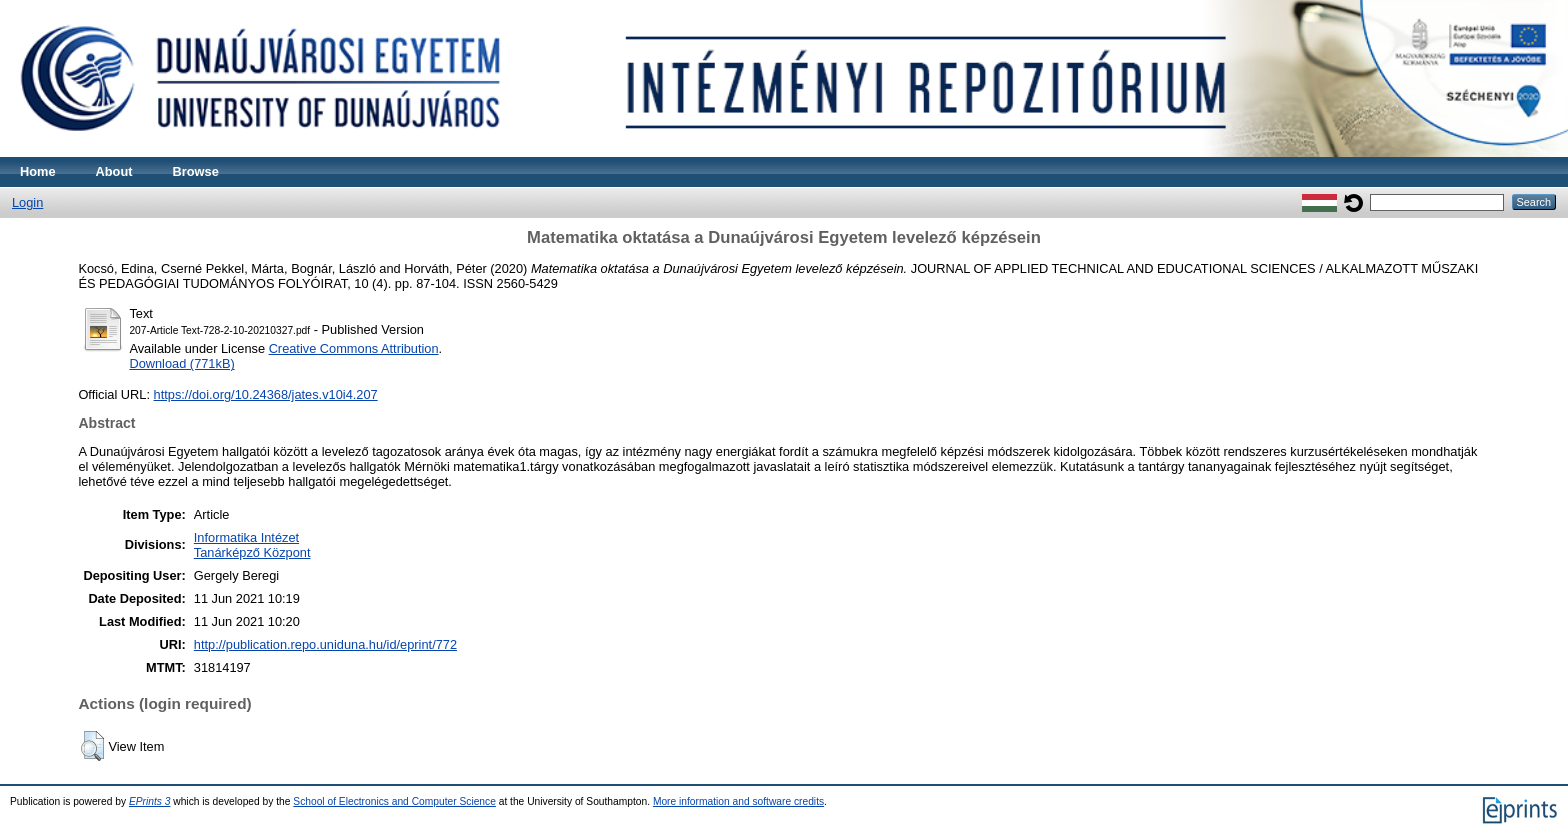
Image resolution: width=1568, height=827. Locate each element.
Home (38, 171)
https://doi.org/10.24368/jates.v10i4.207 (266, 394)
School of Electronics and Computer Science (394, 801)
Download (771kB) (181, 363)
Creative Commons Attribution (354, 348)
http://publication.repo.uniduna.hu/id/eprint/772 (325, 644)
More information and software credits (738, 801)
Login (27, 202)
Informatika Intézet (246, 537)
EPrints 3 (150, 801)
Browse (196, 171)
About (114, 171)
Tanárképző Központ (252, 552)
